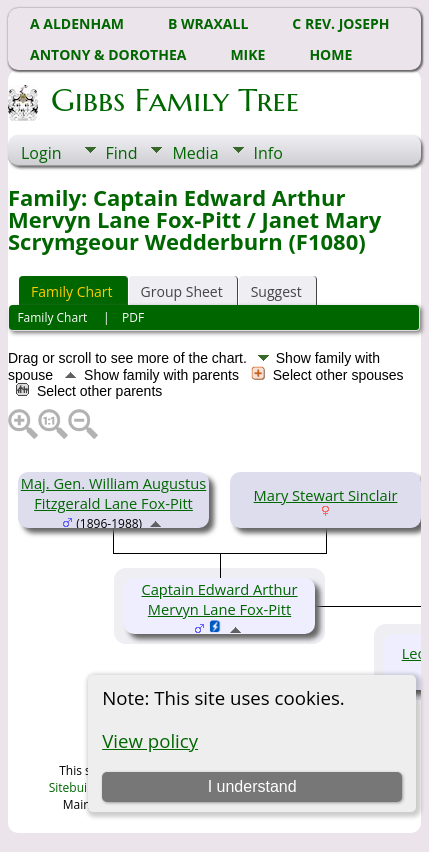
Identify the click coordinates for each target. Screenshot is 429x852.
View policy (150, 740)
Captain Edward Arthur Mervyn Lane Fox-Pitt (219, 599)
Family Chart (72, 291)
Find (122, 153)
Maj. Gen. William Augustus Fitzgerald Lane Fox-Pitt (113, 493)
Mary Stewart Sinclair (326, 495)
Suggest (276, 291)
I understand (252, 786)
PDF (133, 317)
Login (41, 153)
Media (195, 153)
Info (268, 153)
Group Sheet (182, 291)
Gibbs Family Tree (173, 100)
